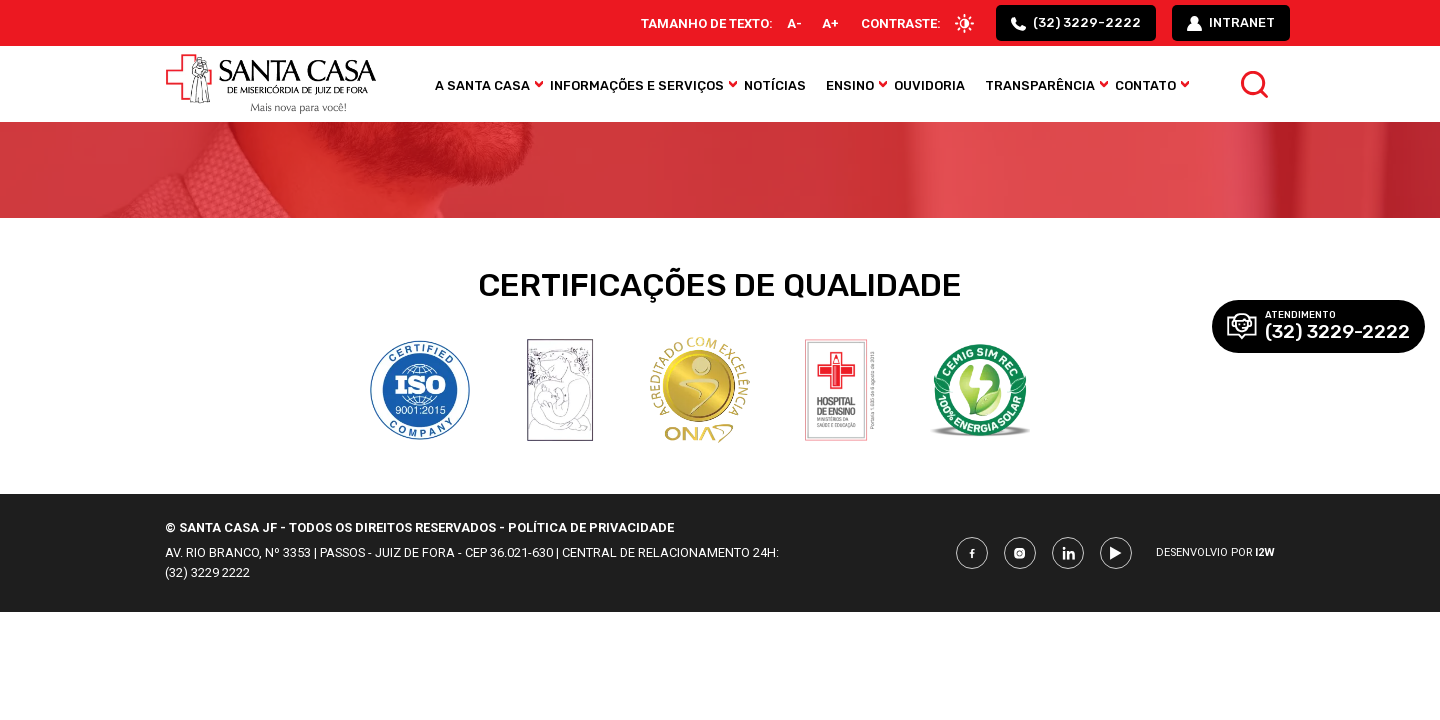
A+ (830, 23)
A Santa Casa (482, 85)
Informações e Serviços (637, 85)
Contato (1145, 85)
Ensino (850, 85)
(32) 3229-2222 (1076, 23)
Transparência (1040, 85)
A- (794, 23)
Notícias (775, 85)
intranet (1231, 23)
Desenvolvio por (1215, 552)
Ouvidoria (929, 85)
